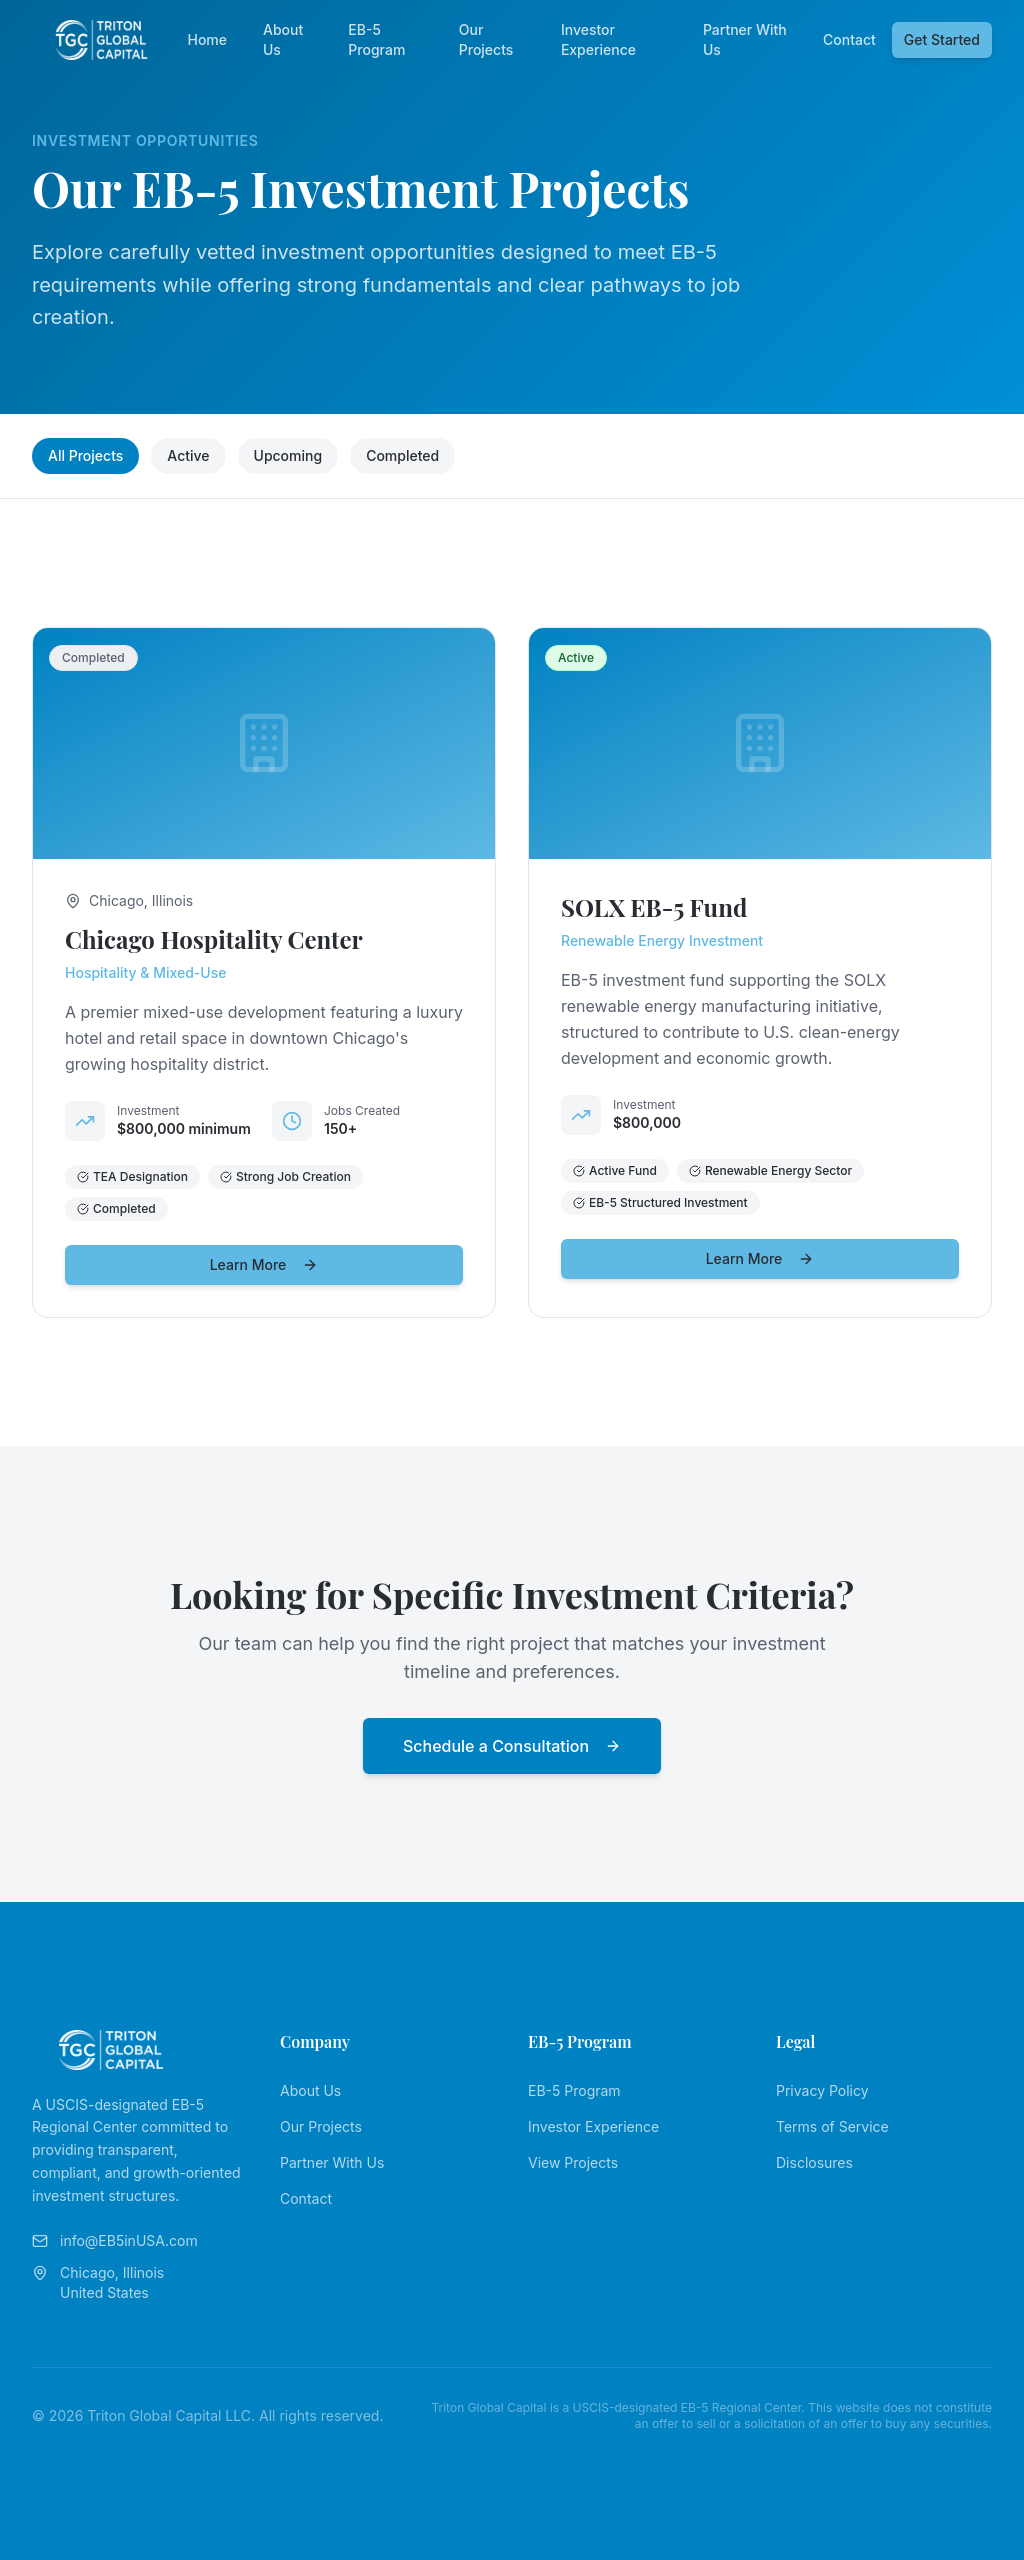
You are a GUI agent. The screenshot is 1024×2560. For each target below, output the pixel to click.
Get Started (942, 39)
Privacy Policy (822, 2090)
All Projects (85, 455)
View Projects (573, 2162)
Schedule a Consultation (512, 1746)
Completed (402, 455)
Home (207, 39)
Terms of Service (832, 2126)
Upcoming (288, 455)
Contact (849, 39)
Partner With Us (745, 39)
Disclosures (814, 2162)
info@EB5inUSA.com (115, 2240)
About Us (283, 39)
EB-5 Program (376, 39)
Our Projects (486, 39)
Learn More (264, 1264)
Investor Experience (598, 39)
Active (188, 455)
